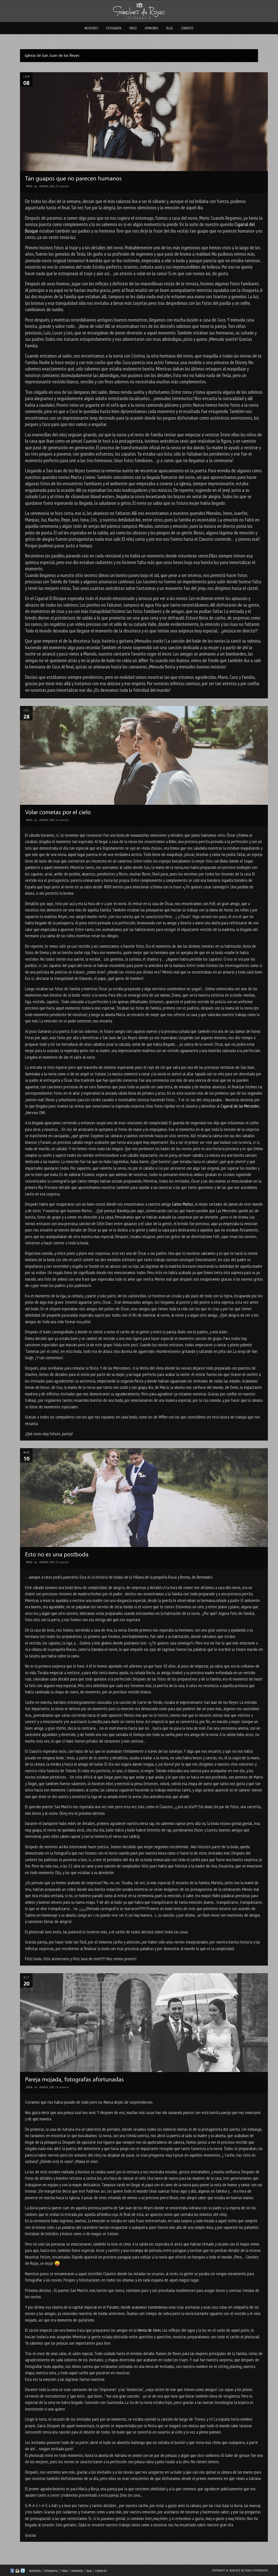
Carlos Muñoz (182, 1204)
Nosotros (91, 28)
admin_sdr (46, 186)
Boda (29, 186)
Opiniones (151, 28)
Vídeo (133, 28)
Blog (169, 28)
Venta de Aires (149, 2330)
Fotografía (113, 28)
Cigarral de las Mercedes (240, 1106)
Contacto (187, 28)
